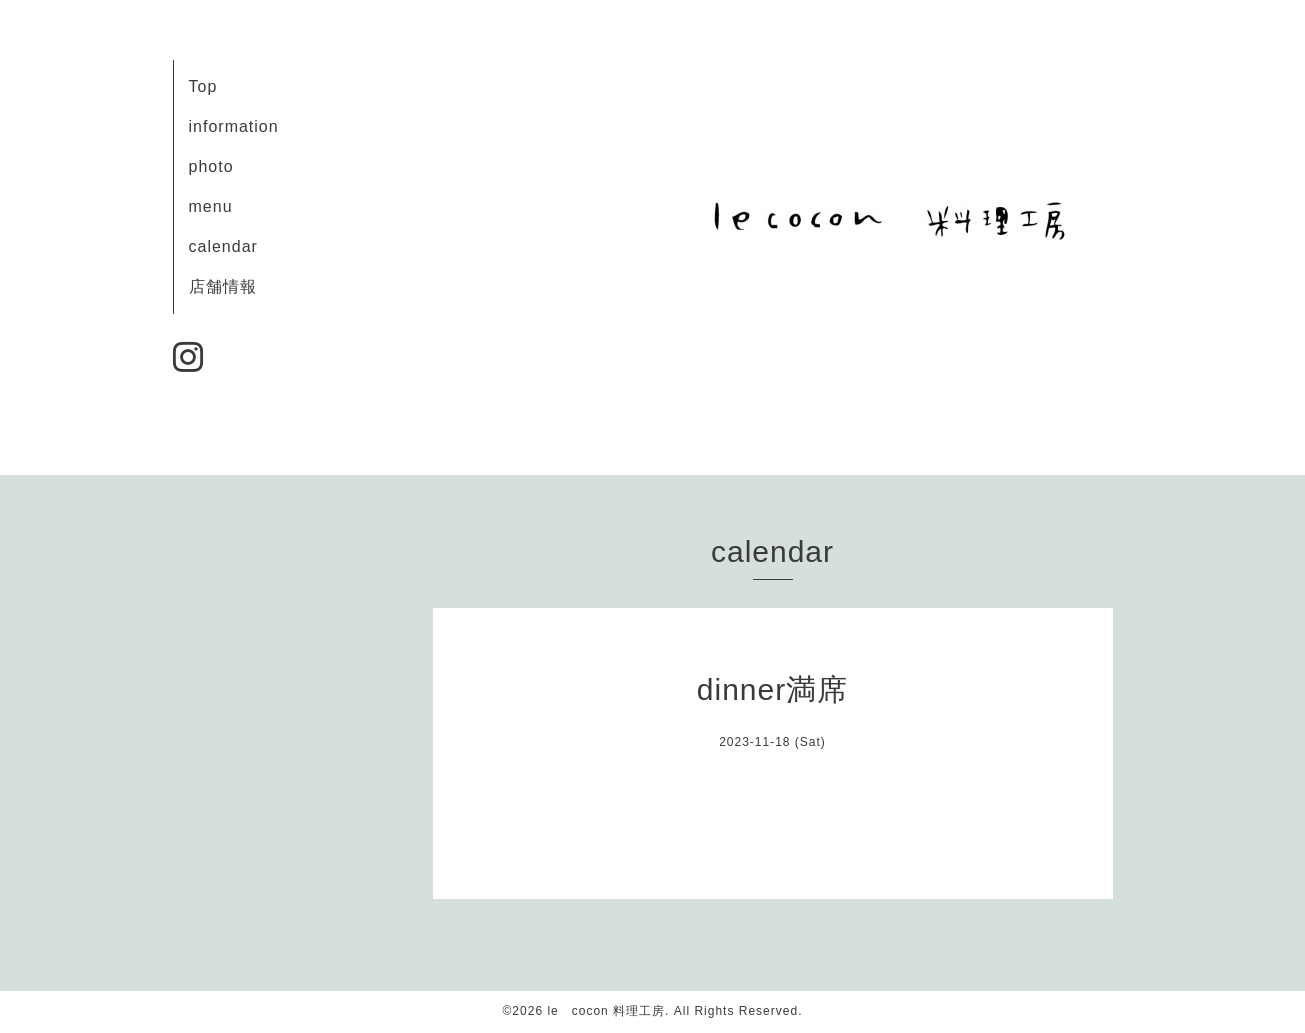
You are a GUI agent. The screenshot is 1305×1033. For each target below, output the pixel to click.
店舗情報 (223, 286)
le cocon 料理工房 (606, 1011)
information (234, 126)
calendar (223, 246)
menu (211, 206)
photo (211, 166)
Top (203, 86)
